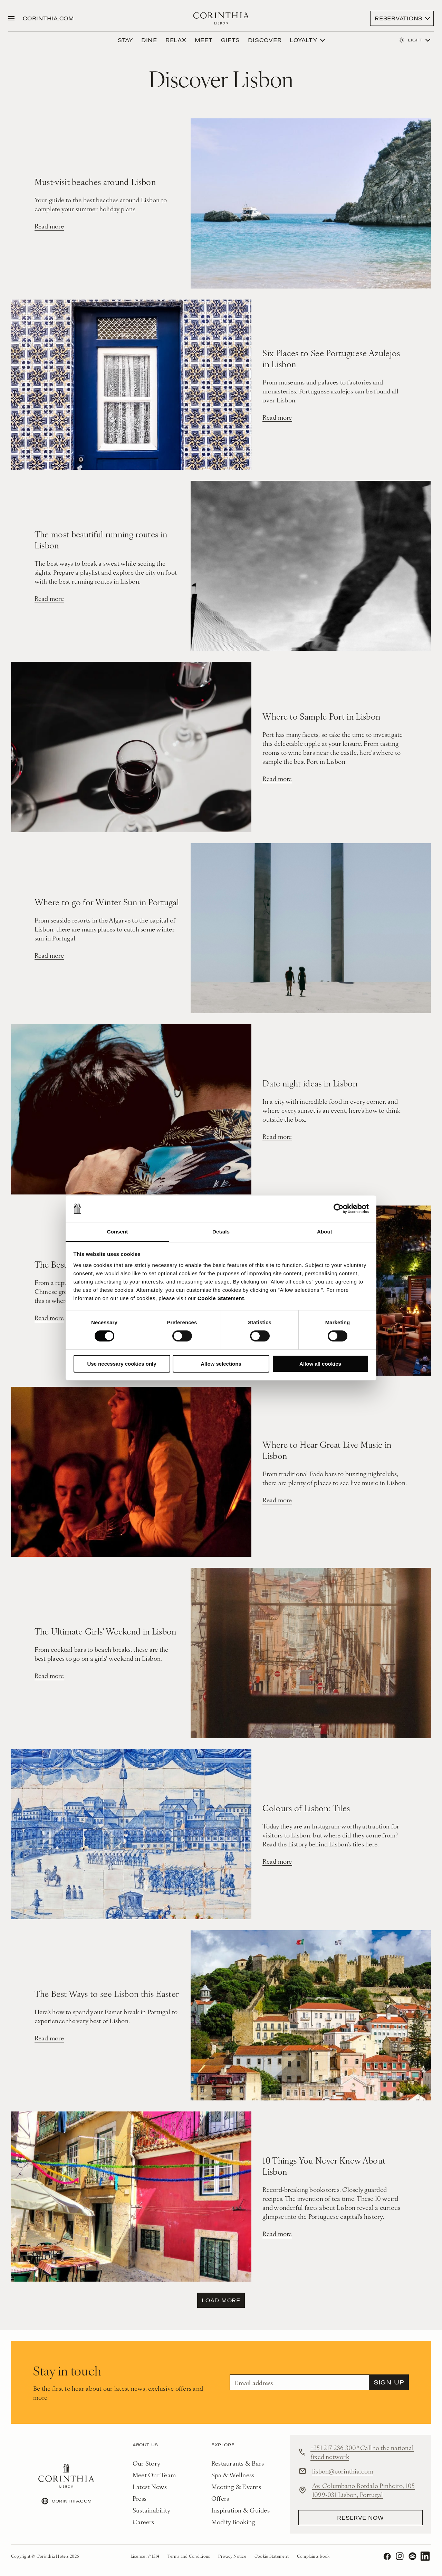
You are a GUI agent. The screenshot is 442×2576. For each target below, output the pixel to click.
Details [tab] (221, 1232)
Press (139, 2498)
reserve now (360, 2518)
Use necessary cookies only (121, 1364)
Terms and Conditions (188, 2556)
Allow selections (221, 1364)
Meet (204, 40)
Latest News (150, 2486)
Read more (49, 226)
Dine (149, 40)
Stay (125, 40)
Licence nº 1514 (145, 2556)
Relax (175, 40)
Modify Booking (233, 2522)
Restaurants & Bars (237, 2463)
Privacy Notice (232, 2556)
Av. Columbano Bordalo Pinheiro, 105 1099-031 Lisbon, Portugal (363, 2490)
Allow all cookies (320, 1364)
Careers (143, 2522)
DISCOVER (264, 40)
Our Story (146, 2463)
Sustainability (152, 2510)
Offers (220, 2498)
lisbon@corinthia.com (342, 2471)
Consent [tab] (117, 1232)
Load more (221, 2300)
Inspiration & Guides (240, 2510)
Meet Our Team (154, 2475)
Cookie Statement (221, 1298)
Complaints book (313, 2556)
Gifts (230, 40)
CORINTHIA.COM (48, 18)
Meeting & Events (236, 2486)
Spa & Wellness (232, 2475)
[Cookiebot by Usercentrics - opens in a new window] (338, 1208)
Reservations (398, 18)
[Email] (299, 2383)
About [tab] (324, 1232)
